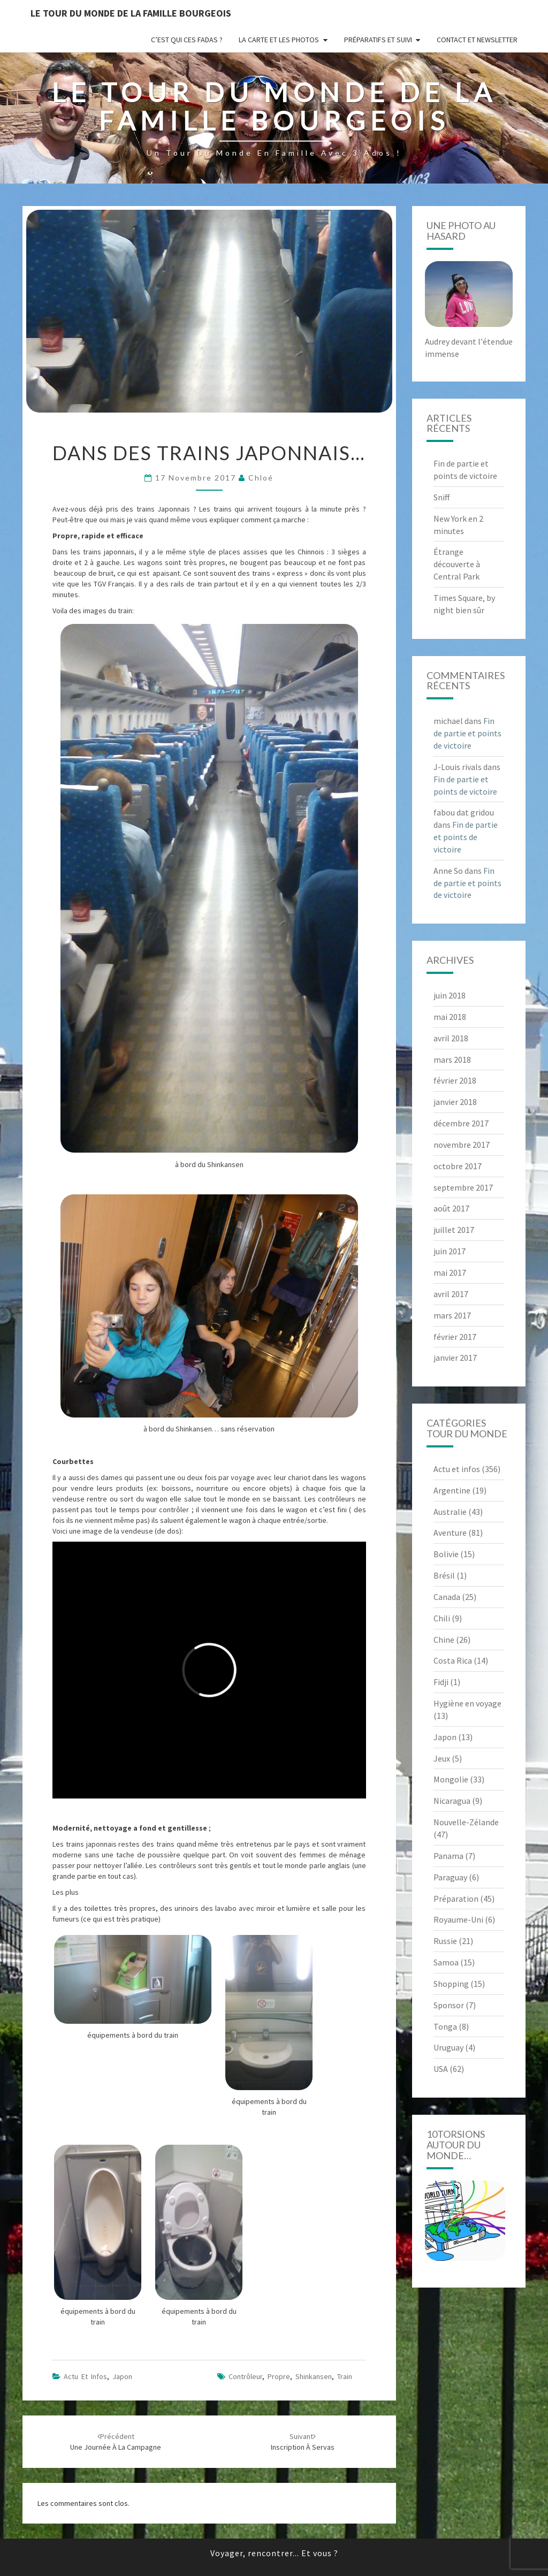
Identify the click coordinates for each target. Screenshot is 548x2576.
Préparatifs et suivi (378, 39)
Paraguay (450, 1877)
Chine (443, 1639)
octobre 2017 (457, 1166)
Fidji (440, 1681)
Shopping (451, 1983)
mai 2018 (449, 1016)
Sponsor (448, 2005)
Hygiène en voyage (467, 1703)
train (344, 2376)
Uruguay (448, 2047)
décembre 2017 (461, 1123)
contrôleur (245, 2376)
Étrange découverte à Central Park (456, 564)
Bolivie (446, 1554)
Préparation (455, 1898)
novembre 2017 (461, 1144)
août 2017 (451, 1208)
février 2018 (454, 1080)
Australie (450, 1511)
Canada (446, 1596)
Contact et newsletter (477, 39)
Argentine (451, 1490)
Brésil (444, 1575)
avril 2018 (450, 1038)
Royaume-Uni (458, 1919)
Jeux (441, 1758)
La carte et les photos (279, 39)
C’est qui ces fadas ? (187, 39)
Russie (445, 1940)
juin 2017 (449, 1251)
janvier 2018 (455, 1101)
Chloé (260, 477)
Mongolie (450, 1779)
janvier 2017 (455, 1357)
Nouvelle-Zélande (466, 1822)
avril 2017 (450, 1294)
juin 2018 (449, 995)
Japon (122, 2376)
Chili (441, 1618)
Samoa (446, 1962)
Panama (448, 1855)
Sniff (441, 497)
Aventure (450, 1532)
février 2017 (454, 1336)
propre (279, 2376)
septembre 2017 (463, 1187)
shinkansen (313, 2376)
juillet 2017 (453, 1229)
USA (440, 2068)
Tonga (445, 2026)
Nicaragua (451, 1800)
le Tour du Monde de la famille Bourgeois (131, 13)
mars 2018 (452, 1059)
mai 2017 (449, 1272)
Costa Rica (452, 1660)
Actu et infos (85, 2376)
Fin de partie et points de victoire (467, 733)
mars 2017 (452, 1315)
